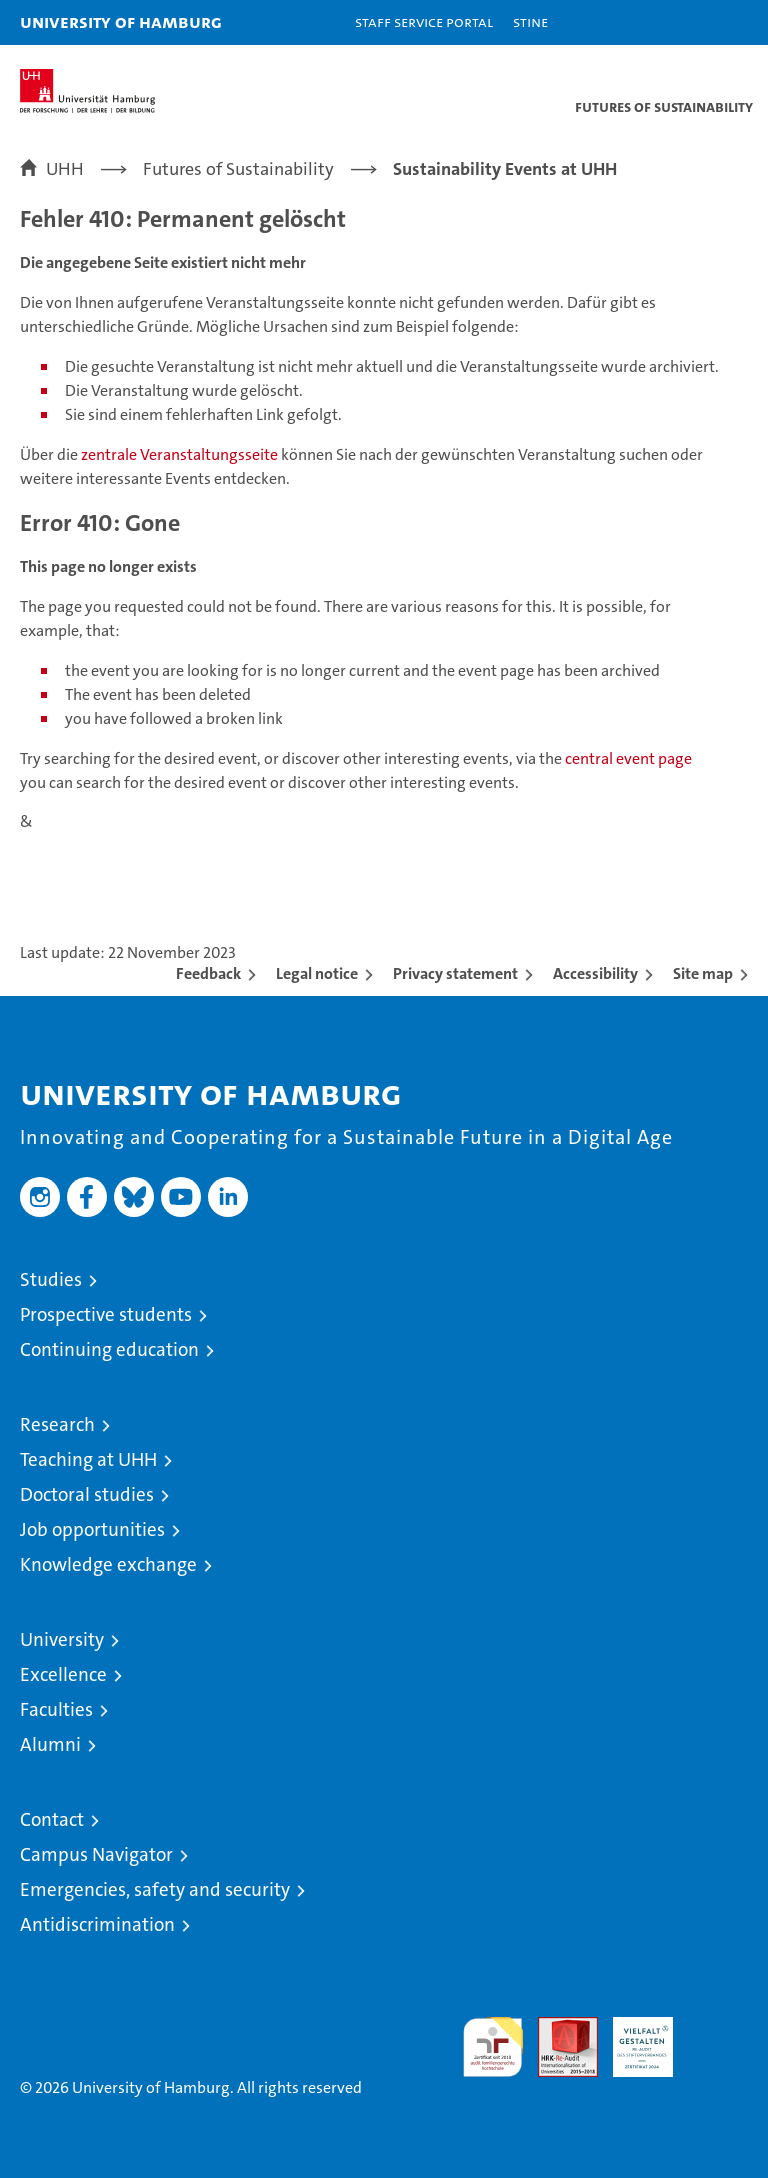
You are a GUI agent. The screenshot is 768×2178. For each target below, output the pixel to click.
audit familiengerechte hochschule (493, 2047)
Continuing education (109, 1349)
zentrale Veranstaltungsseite (181, 454)
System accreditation (718, 2038)
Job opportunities (92, 1529)
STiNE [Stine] (530, 21)
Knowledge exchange (108, 1564)
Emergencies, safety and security (155, 1889)
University (62, 1639)
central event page (628, 758)
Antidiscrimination (97, 1924)
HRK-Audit (632, 2038)
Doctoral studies (87, 1494)
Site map (703, 973)
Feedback (208, 973)
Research (57, 1424)
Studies (51, 1279)
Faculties (56, 1709)
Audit (557, 2027)
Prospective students (106, 1314)
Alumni (50, 1744)
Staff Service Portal (424, 21)
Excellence (63, 1674)
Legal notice (317, 973)
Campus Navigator (96, 1854)
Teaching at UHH (88, 1459)
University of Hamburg (121, 21)
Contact (52, 1819)
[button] (690, 22)
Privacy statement (455, 973)
